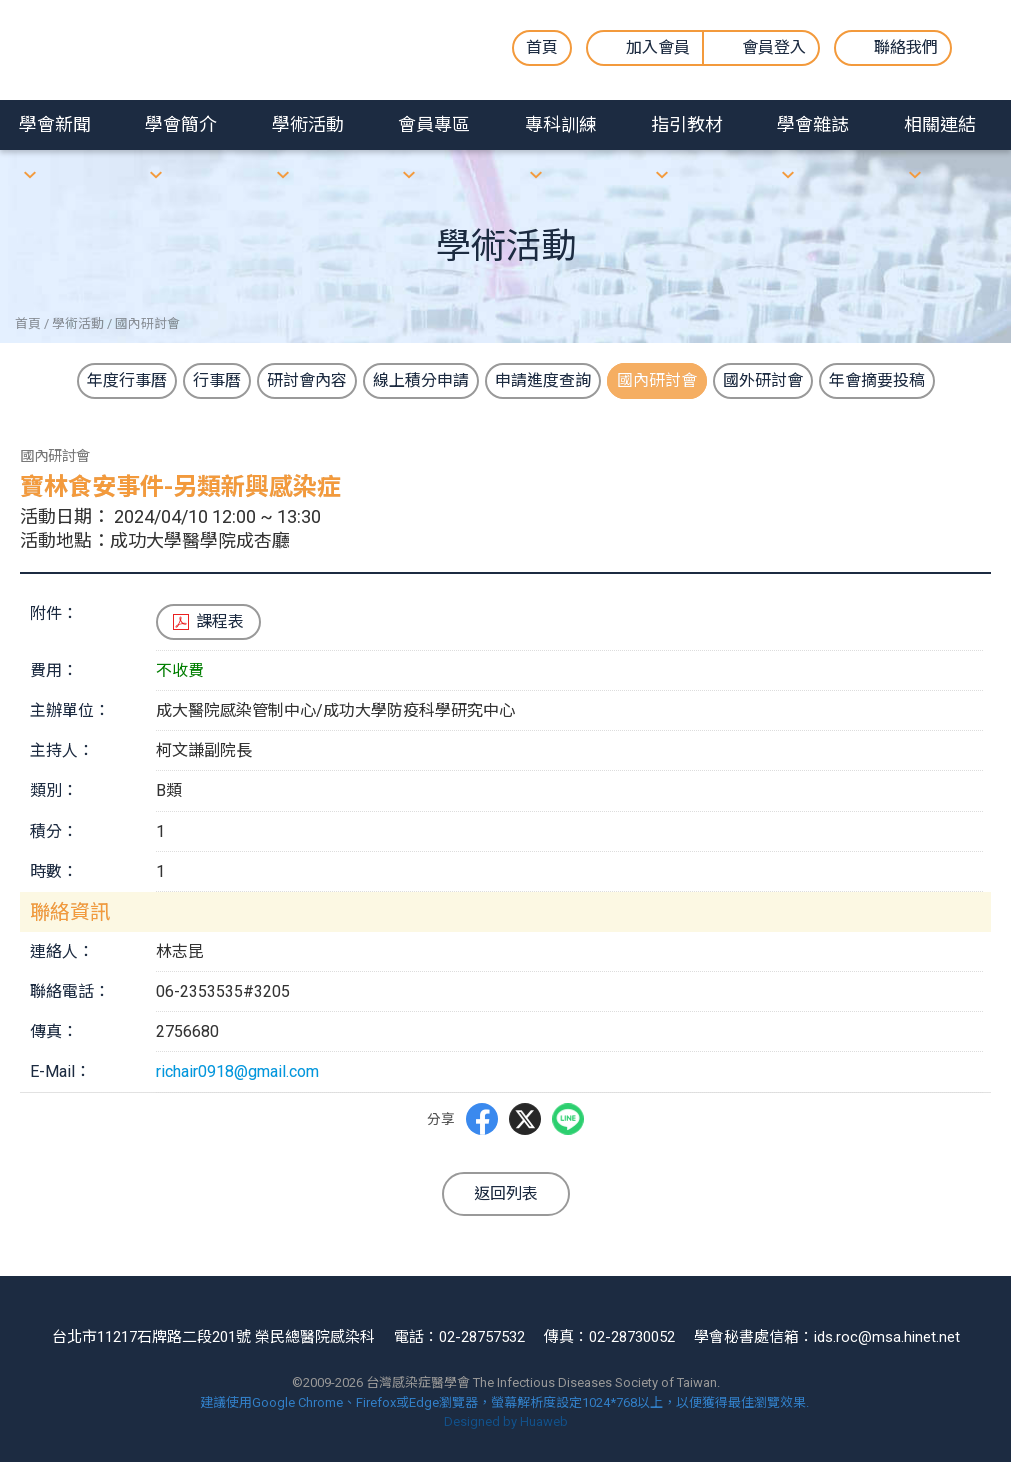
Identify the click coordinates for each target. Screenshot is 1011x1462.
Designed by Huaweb (506, 1421)
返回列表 (506, 1193)
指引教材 (687, 124)
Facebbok (482, 1118)
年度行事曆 (127, 380)
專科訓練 (561, 124)
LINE (568, 1118)
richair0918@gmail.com (237, 1071)
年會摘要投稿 (877, 380)
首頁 (542, 47)
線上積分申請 (421, 380)
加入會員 (658, 47)
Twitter (525, 1119)
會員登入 (774, 47)
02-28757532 (482, 1337)
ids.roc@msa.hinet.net (887, 1337)
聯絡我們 (906, 47)
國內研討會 (657, 380)
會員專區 (434, 124)
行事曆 (217, 380)
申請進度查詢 (543, 380)
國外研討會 (763, 380)
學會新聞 (55, 124)
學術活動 (308, 124)
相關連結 (940, 124)
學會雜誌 (813, 124)
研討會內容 (307, 380)
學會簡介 (181, 124)
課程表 (220, 621)
